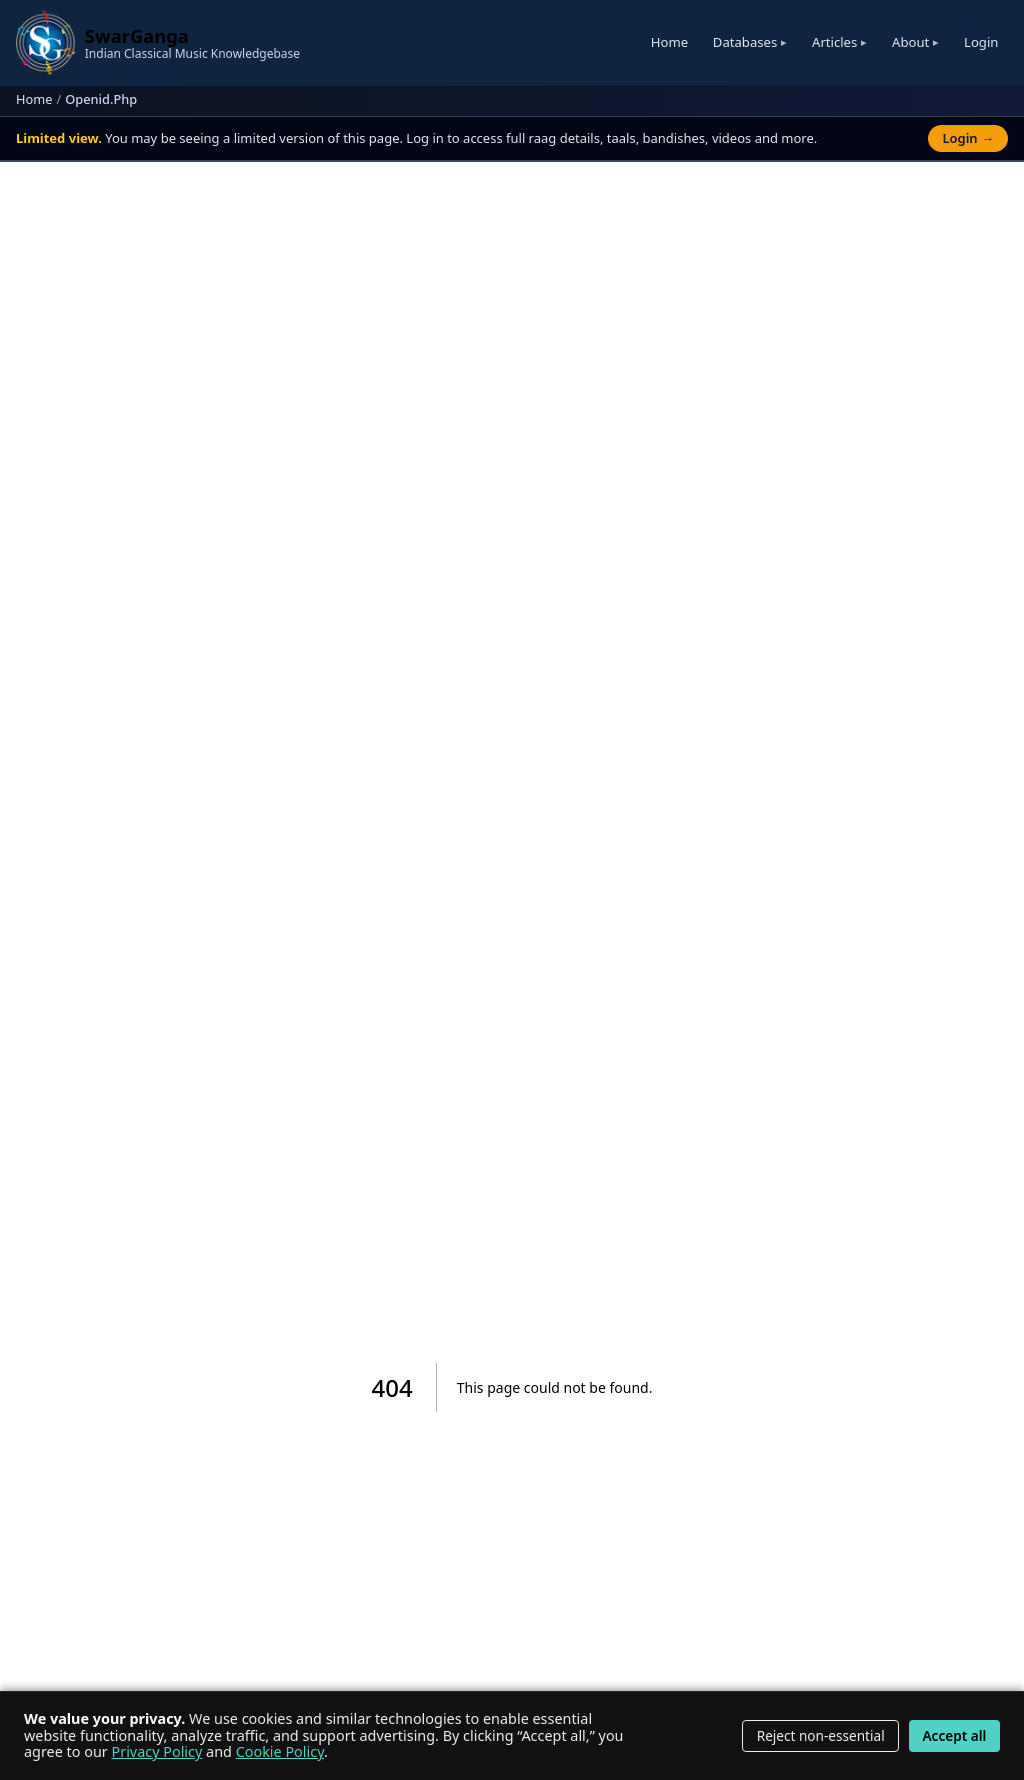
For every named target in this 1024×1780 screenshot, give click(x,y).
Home (669, 42)
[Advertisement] (512, 344)
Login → (968, 138)
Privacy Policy (157, 1751)
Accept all (954, 1735)
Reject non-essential (821, 1735)
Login (981, 42)
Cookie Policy (280, 1751)
